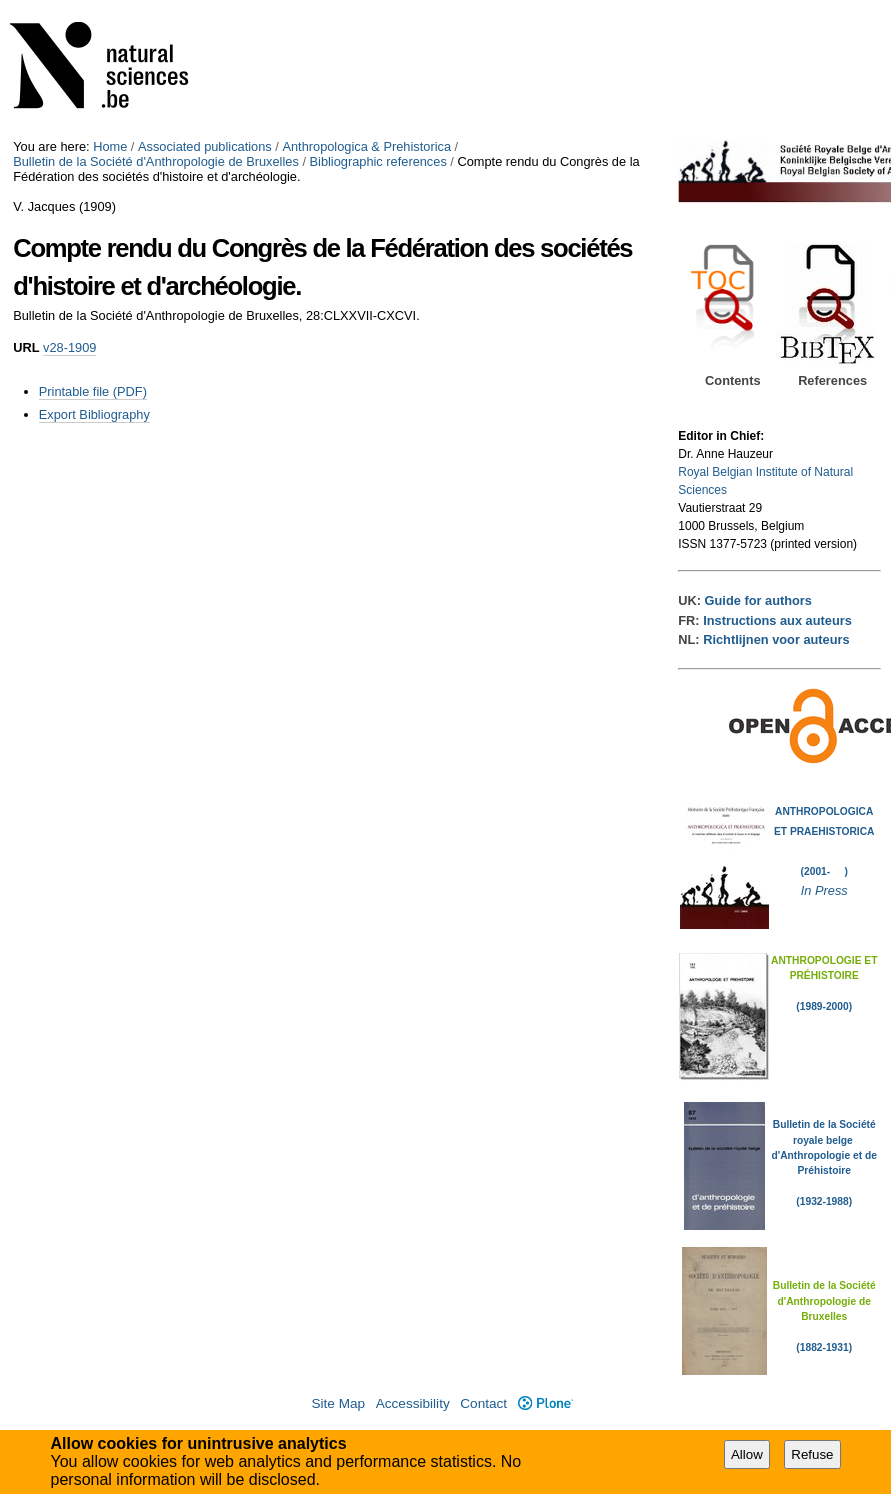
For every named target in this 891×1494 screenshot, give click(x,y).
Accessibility (413, 1403)
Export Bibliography (94, 414)
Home (110, 146)
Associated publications (205, 146)
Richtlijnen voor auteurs (776, 639)
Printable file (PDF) (93, 391)
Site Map (338, 1403)
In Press (824, 890)
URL (26, 347)
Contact (483, 1403)
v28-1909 (69, 347)
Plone (545, 1403)
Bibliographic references (378, 161)
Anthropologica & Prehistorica (366, 146)
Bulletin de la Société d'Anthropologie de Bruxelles (156, 161)
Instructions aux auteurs (777, 620)
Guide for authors (758, 600)
